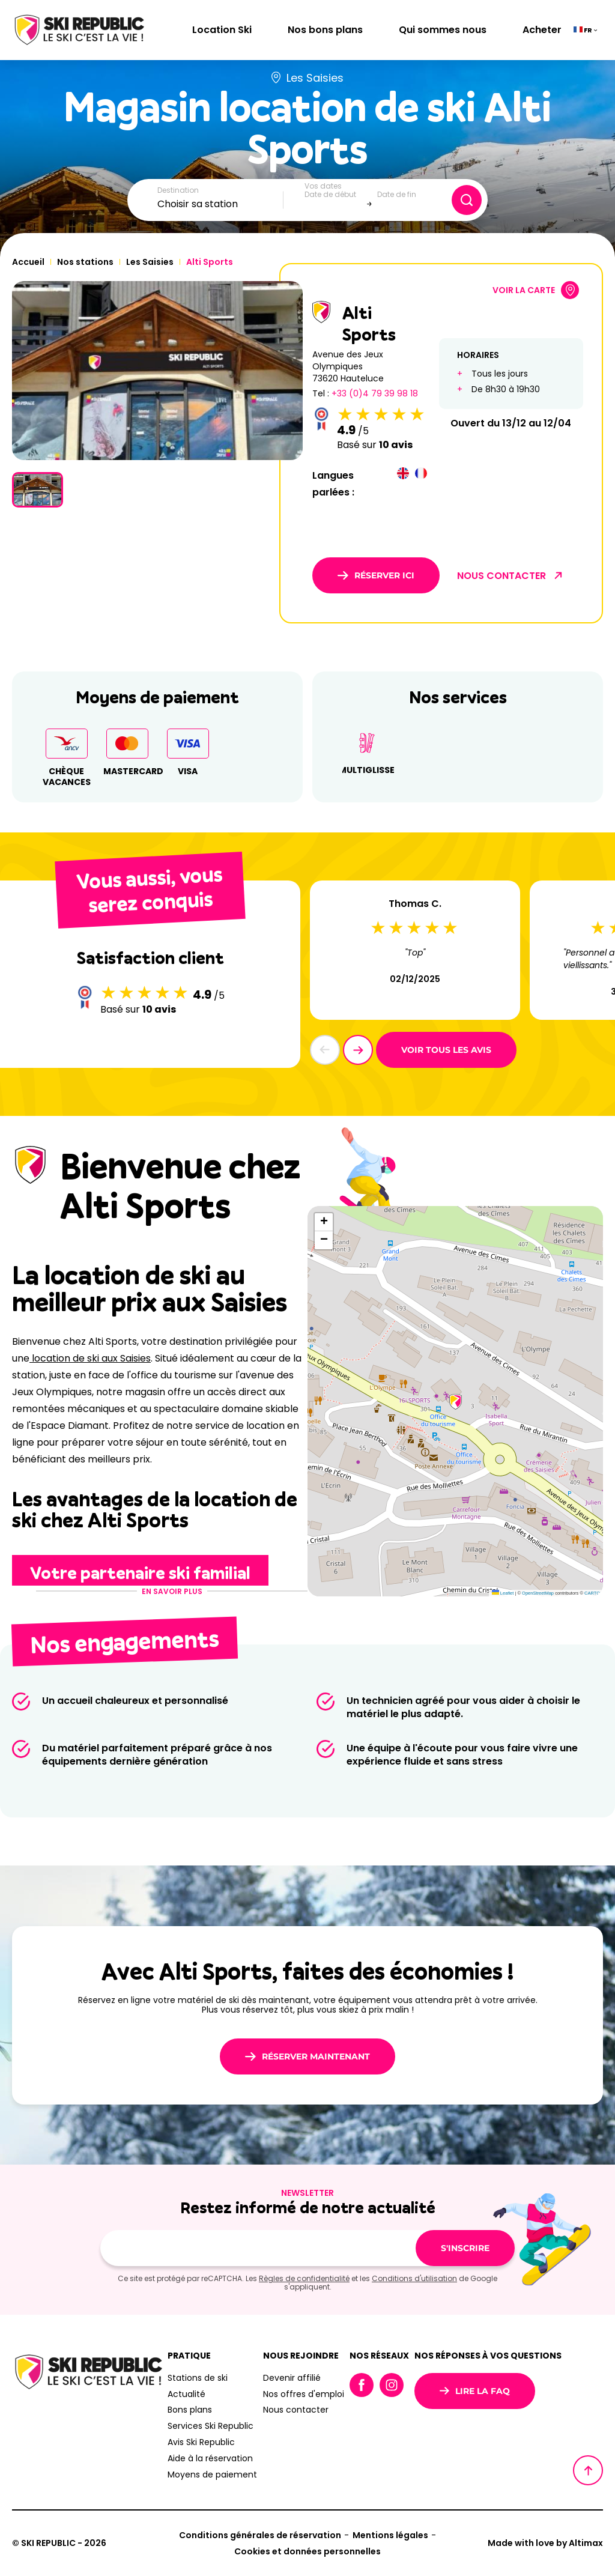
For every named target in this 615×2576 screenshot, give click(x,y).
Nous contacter (296, 2410)
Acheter (542, 30)
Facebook (362, 2385)
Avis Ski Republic (201, 2442)
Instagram (392, 2385)
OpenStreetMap (538, 1593)
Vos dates (323, 186)
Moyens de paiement (212, 2474)
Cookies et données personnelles (307, 2551)
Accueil (28, 262)
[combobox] (220, 204)
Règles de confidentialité (304, 2278)
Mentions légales (390, 2535)
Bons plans (190, 2410)
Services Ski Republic (210, 2426)
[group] (157, 370)
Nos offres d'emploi (303, 2394)
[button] (358, 1050)
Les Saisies (150, 262)
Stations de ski (198, 2378)
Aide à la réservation (210, 2458)
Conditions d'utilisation (414, 2278)
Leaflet (503, 1593)
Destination (178, 190)
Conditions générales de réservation (260, 2535)
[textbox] (220, 204)
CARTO (592, 1593)
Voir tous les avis (446, 1049)
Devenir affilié (292, 2378)
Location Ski (222, 30)
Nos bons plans (325, 30)
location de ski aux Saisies (90, 1358)
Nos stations (85, 262)
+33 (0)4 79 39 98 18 (375, 393)
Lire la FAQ (475, 2391)
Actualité (186, 2394)
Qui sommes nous (442, 30)
